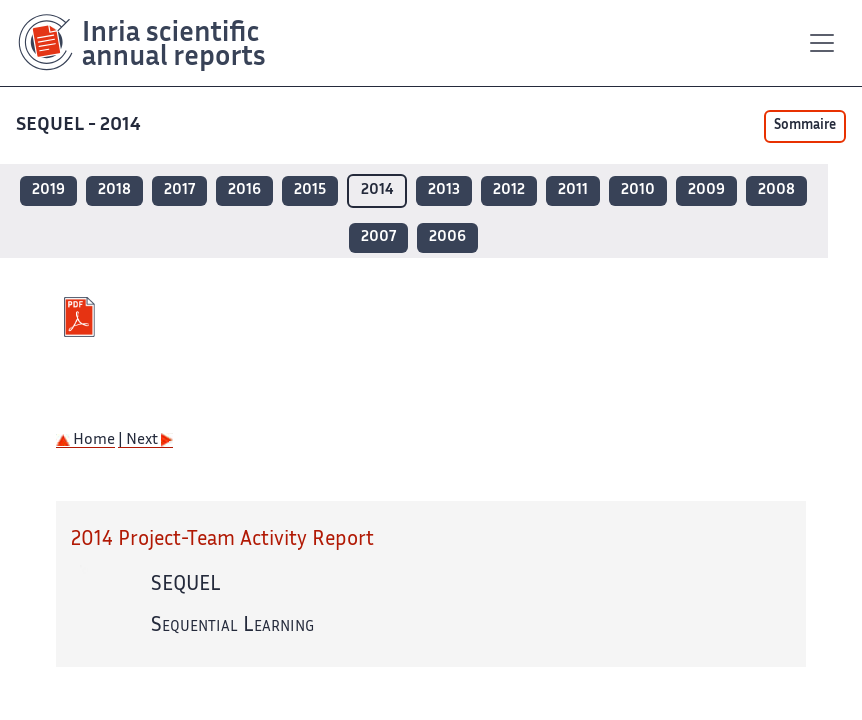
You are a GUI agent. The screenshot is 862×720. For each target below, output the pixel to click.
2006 (447, 237)
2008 (776, 190)
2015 (310, 190)
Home (85, 440)
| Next (145, 440)
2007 (378, 237)
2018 (114, 190)
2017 (179, 190)
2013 (444, 190)
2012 (509, 190)
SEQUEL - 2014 (80, 125)
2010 (638, 190)
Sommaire (805, 126)
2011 (573, 190)
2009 (706, 190)
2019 (48, 190)
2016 (244, 190)
